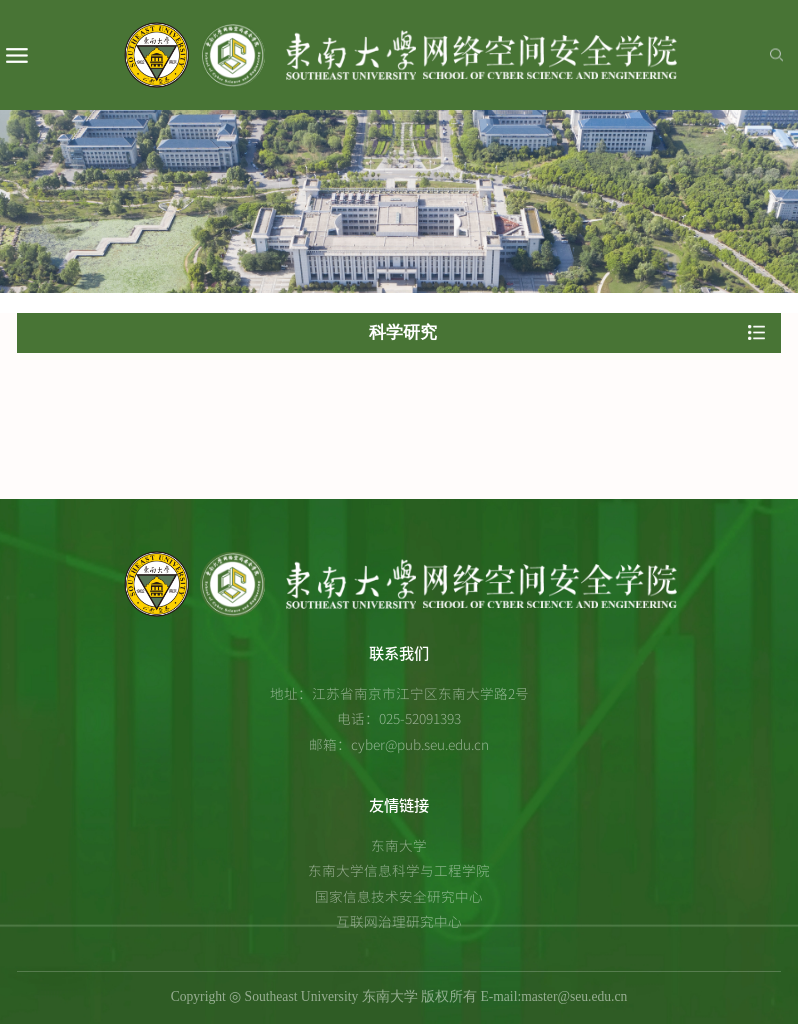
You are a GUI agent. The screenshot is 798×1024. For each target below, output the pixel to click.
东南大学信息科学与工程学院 (399, 870)
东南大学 (399, 845)
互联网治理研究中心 (399, 921)
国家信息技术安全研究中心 (399, 896)
